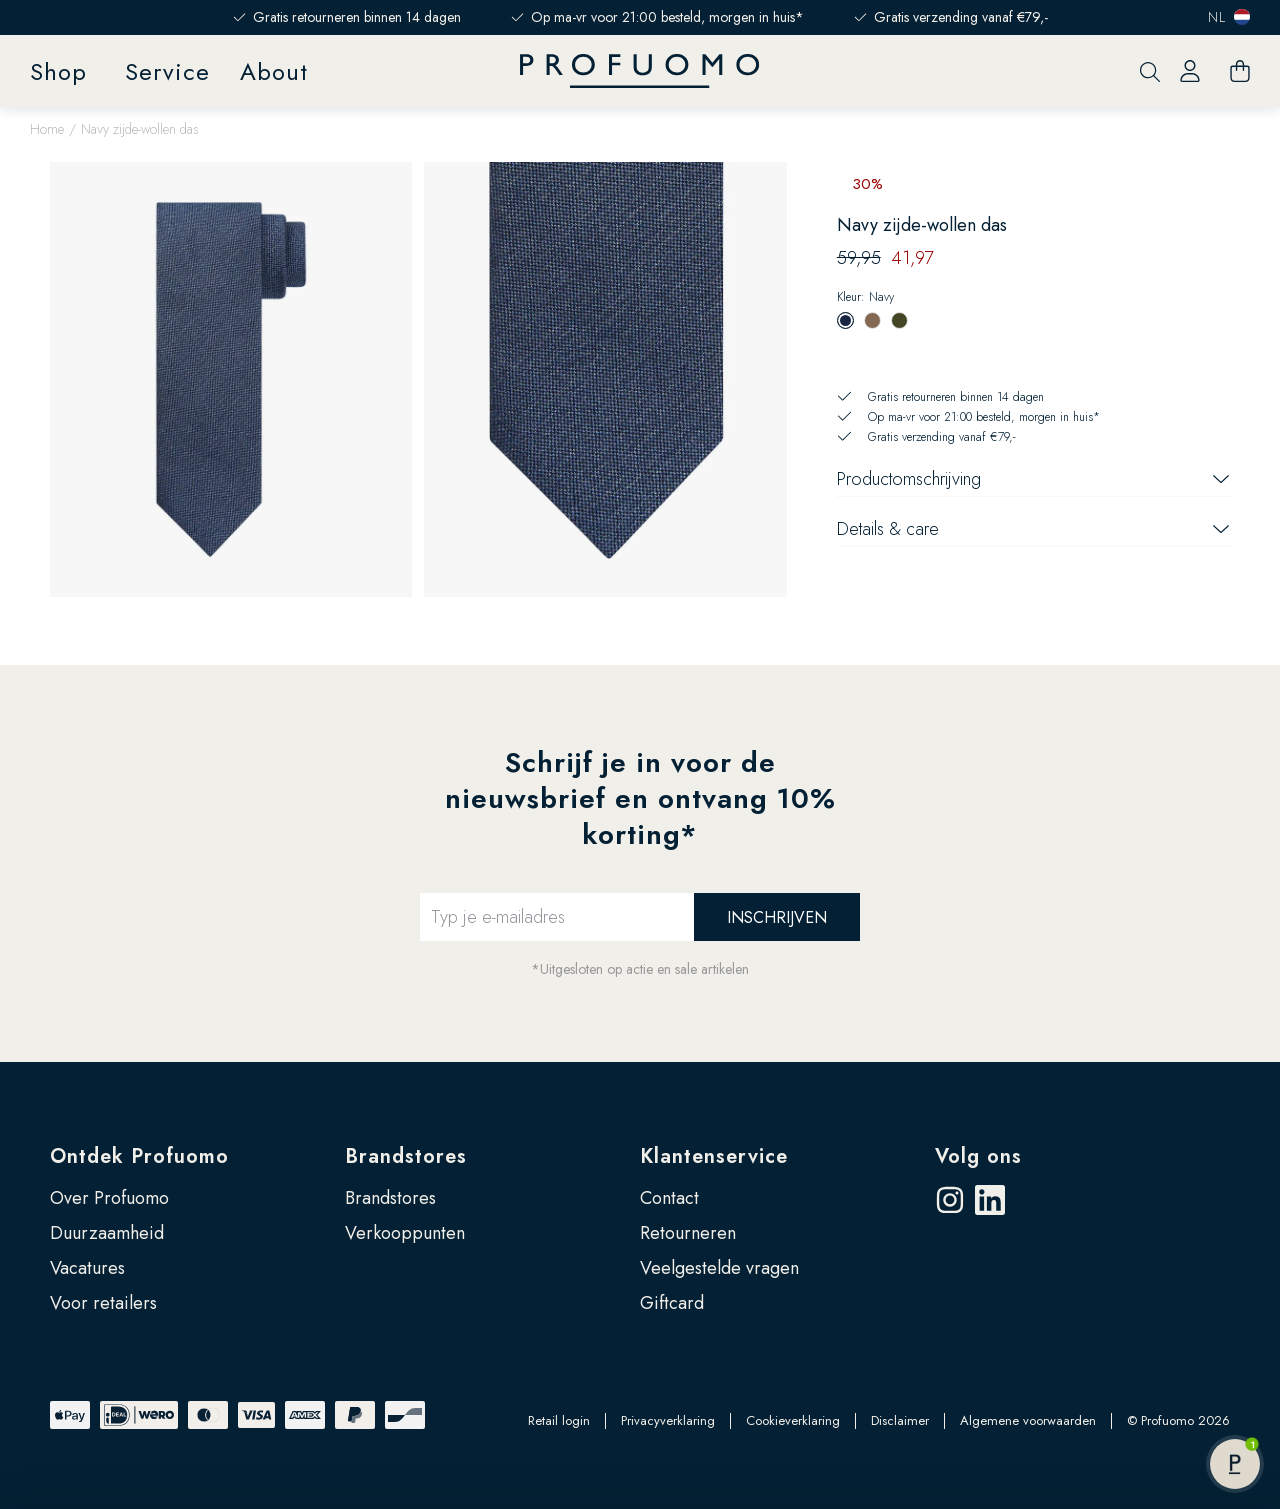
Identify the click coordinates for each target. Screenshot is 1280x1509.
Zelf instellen (1114, 1456)
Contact (669, 1198)
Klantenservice (714, 1156)
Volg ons (978, 1156)
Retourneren (688, 1233)
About (274, 71)
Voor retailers (103, 1303)
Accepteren (1113, 1391)
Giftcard (672, 1303)
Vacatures (87, 1268)
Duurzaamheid (107, 1233)
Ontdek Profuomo (139, 1156)
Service (167, 71)
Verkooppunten (405, 1233)
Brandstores (406, 1156)
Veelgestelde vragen (719, 1268)
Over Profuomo (109, 1198)
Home (47, 129)
